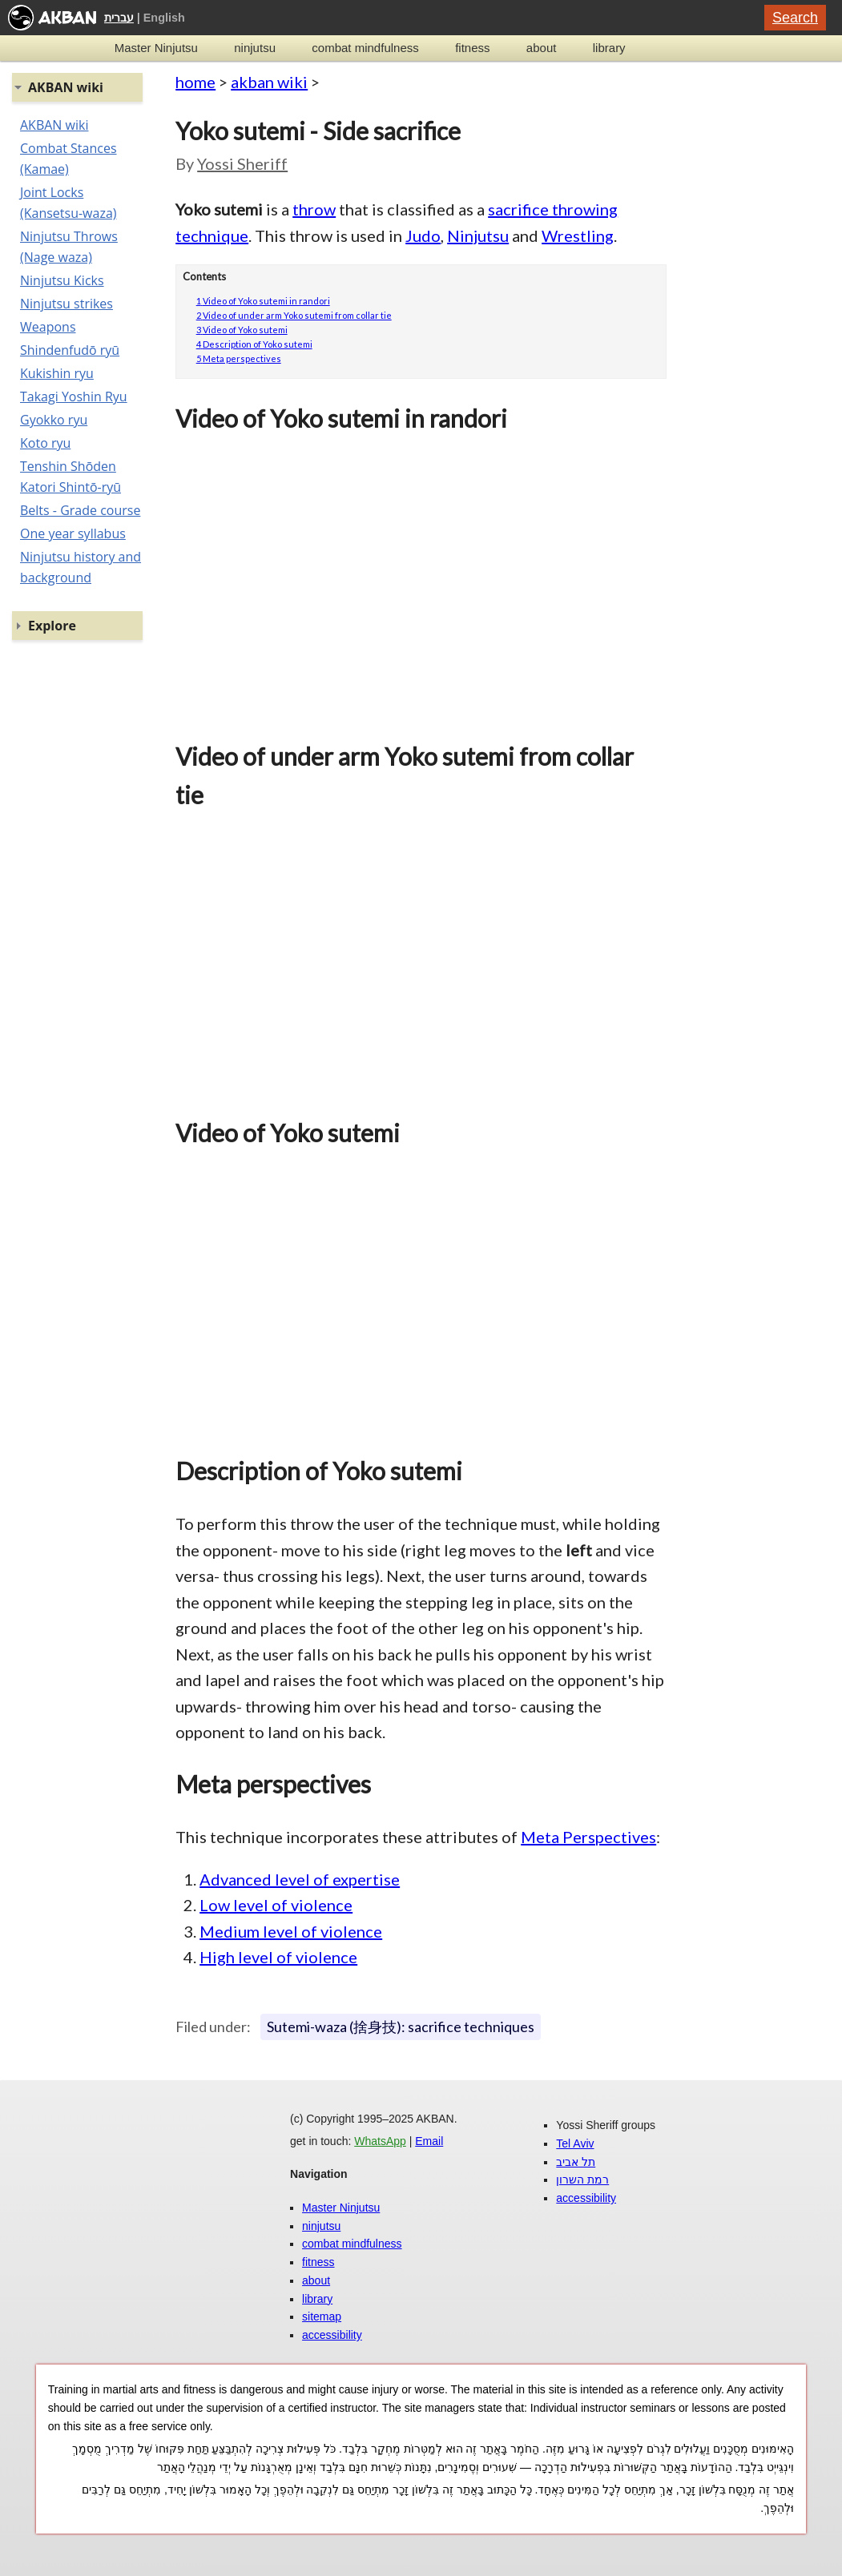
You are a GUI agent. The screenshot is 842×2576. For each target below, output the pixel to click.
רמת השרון (582, 2179)
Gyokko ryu (53, 420)
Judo (423, 235)
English (164, 17)
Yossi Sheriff (242, 163)
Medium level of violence (290, 1931)
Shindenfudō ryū (69, 350)
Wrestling (578, 235)
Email (429, 2141)
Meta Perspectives (588, 1836)
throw (314, 209)
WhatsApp (380, 2141)
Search (795, 18)
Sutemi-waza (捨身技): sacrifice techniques (400, 2026)
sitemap (321, 2316)
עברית (119, 17)
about (541, 47)
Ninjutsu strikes (66, 303)
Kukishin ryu (57, 373)
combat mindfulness (365, 47)
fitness (472, 47)
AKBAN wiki (54, 125)
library (609, 47)
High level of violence (278, 1956)
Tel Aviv (575, 2143)
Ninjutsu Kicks (62, 280)
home (195, 81)
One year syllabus (73, 533)
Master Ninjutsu (156, 47)
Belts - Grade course (80, 510)
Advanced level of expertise (299, 1879)
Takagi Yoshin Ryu (73, 396)
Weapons (48, 327)
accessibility (332, 2334)
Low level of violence (276, 1904)
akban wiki (269, 81)
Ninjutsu (478, 235)
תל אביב (575, 2161)
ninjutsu (255, 47)
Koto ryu (45, 443)
